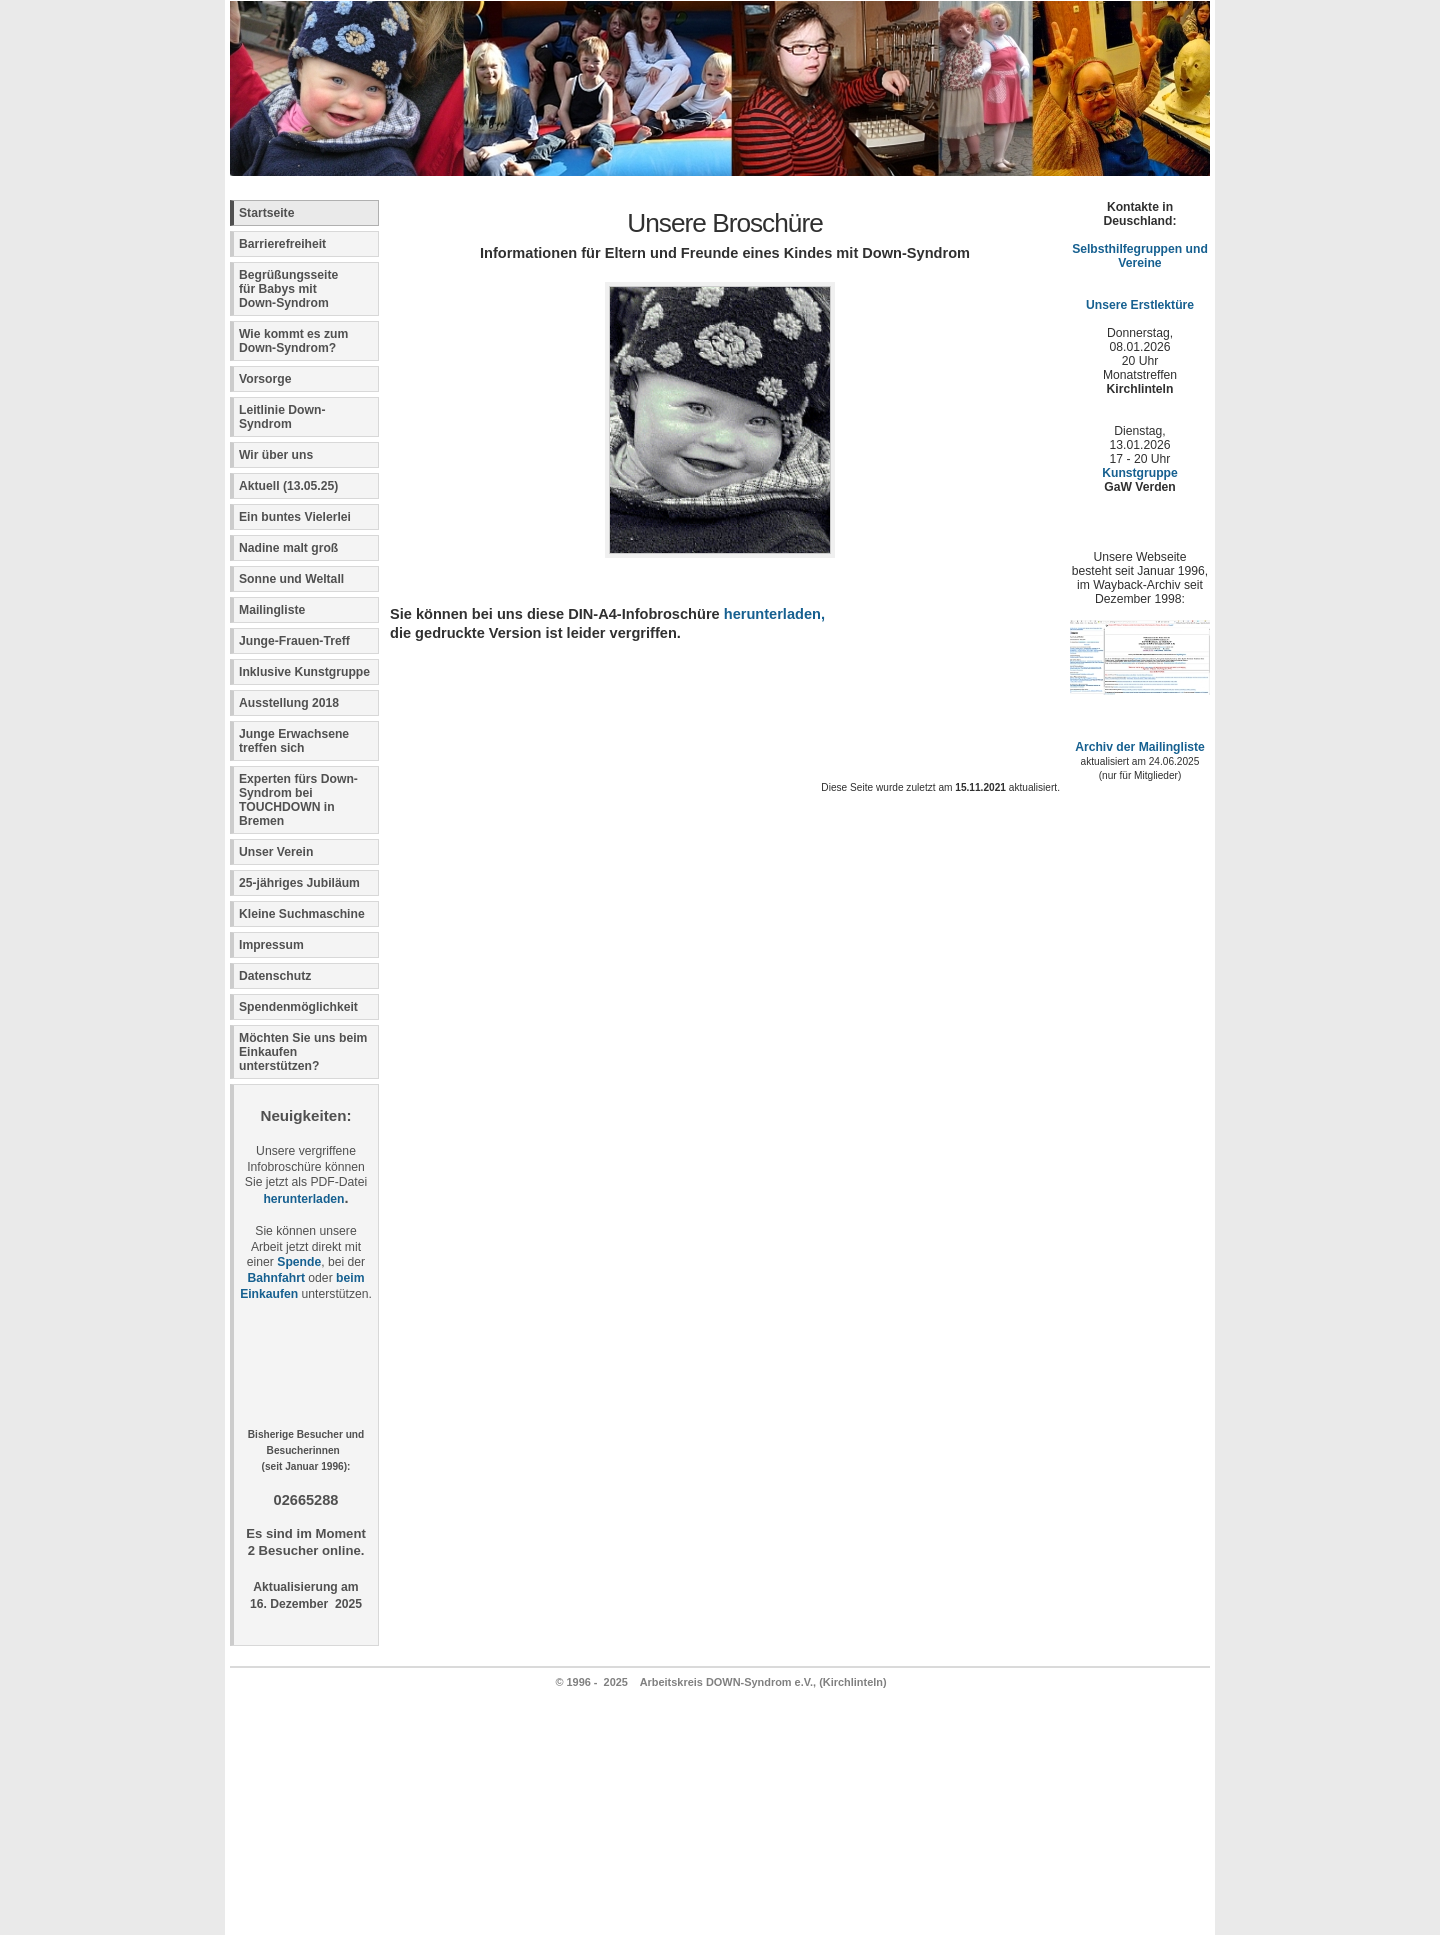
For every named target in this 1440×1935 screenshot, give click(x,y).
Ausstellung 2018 (289, 703)
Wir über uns (276, 455)
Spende (299, 1262)
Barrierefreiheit (282, 244)
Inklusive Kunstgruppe (304, 672)
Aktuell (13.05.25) (288, 486)
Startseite (266, 213)
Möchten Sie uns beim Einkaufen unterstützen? (303, 1052)
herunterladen (303, 1199)
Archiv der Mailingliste (1140, 747)
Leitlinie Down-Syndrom (282, 417)
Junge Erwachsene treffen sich (294, 741)
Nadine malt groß (288, 548)
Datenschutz (275, 976)
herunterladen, (774, 614)
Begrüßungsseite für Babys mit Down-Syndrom (288, 289)
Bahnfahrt (276, 1278)
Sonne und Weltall (291, 579)
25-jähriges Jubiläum (299, 883)
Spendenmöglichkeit (298, 1007)
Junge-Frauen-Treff (294, 641)
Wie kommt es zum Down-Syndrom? (293, 341)
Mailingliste (272, 610)
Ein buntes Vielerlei (295, 517)
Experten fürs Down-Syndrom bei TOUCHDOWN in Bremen (298, 800)
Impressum (271, 945)
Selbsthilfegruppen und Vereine (1140, 256)
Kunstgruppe (1140, 473)
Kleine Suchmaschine (302, 914)
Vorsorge (265, 379)
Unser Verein (276, 852)
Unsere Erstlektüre (1140, 305)
